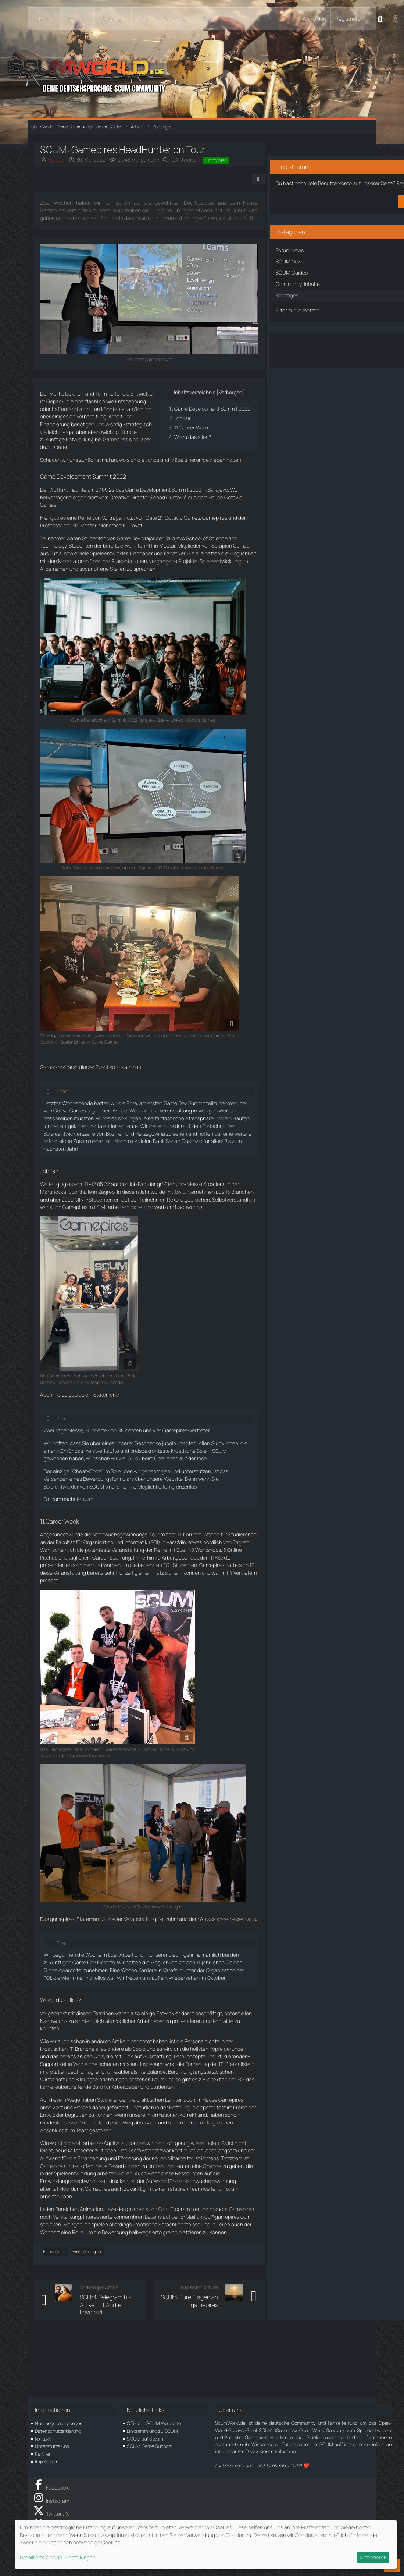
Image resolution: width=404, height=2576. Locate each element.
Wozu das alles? (172, 459)
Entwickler (63, 2310)
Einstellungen (96, 2310)
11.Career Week (171, 450)
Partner (42, 2454)
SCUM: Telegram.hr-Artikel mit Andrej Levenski (110, 2367)
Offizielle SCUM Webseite (154, 2423)
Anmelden (314, 18)
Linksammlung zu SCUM (152, 2431)
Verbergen (209, 407)
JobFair (162, 441)
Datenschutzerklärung (58, 2431)
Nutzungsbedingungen (58, 2423)
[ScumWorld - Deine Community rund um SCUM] (202, 73)
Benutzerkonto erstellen (321, 198)
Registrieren (349, 18)
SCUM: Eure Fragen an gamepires (178, 2363)
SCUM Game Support (149, 2446)
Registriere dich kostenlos (314, 172)
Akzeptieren (373, 2557)
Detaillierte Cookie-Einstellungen (58, 2557)
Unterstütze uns (52, 2446)
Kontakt (43, 2438)
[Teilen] (234, 187)
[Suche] (380, 19)
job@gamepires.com (104, 2275)
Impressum (46, 2461)
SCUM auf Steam (145, 2438)
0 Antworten (195, 159)
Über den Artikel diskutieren (322, 342)
